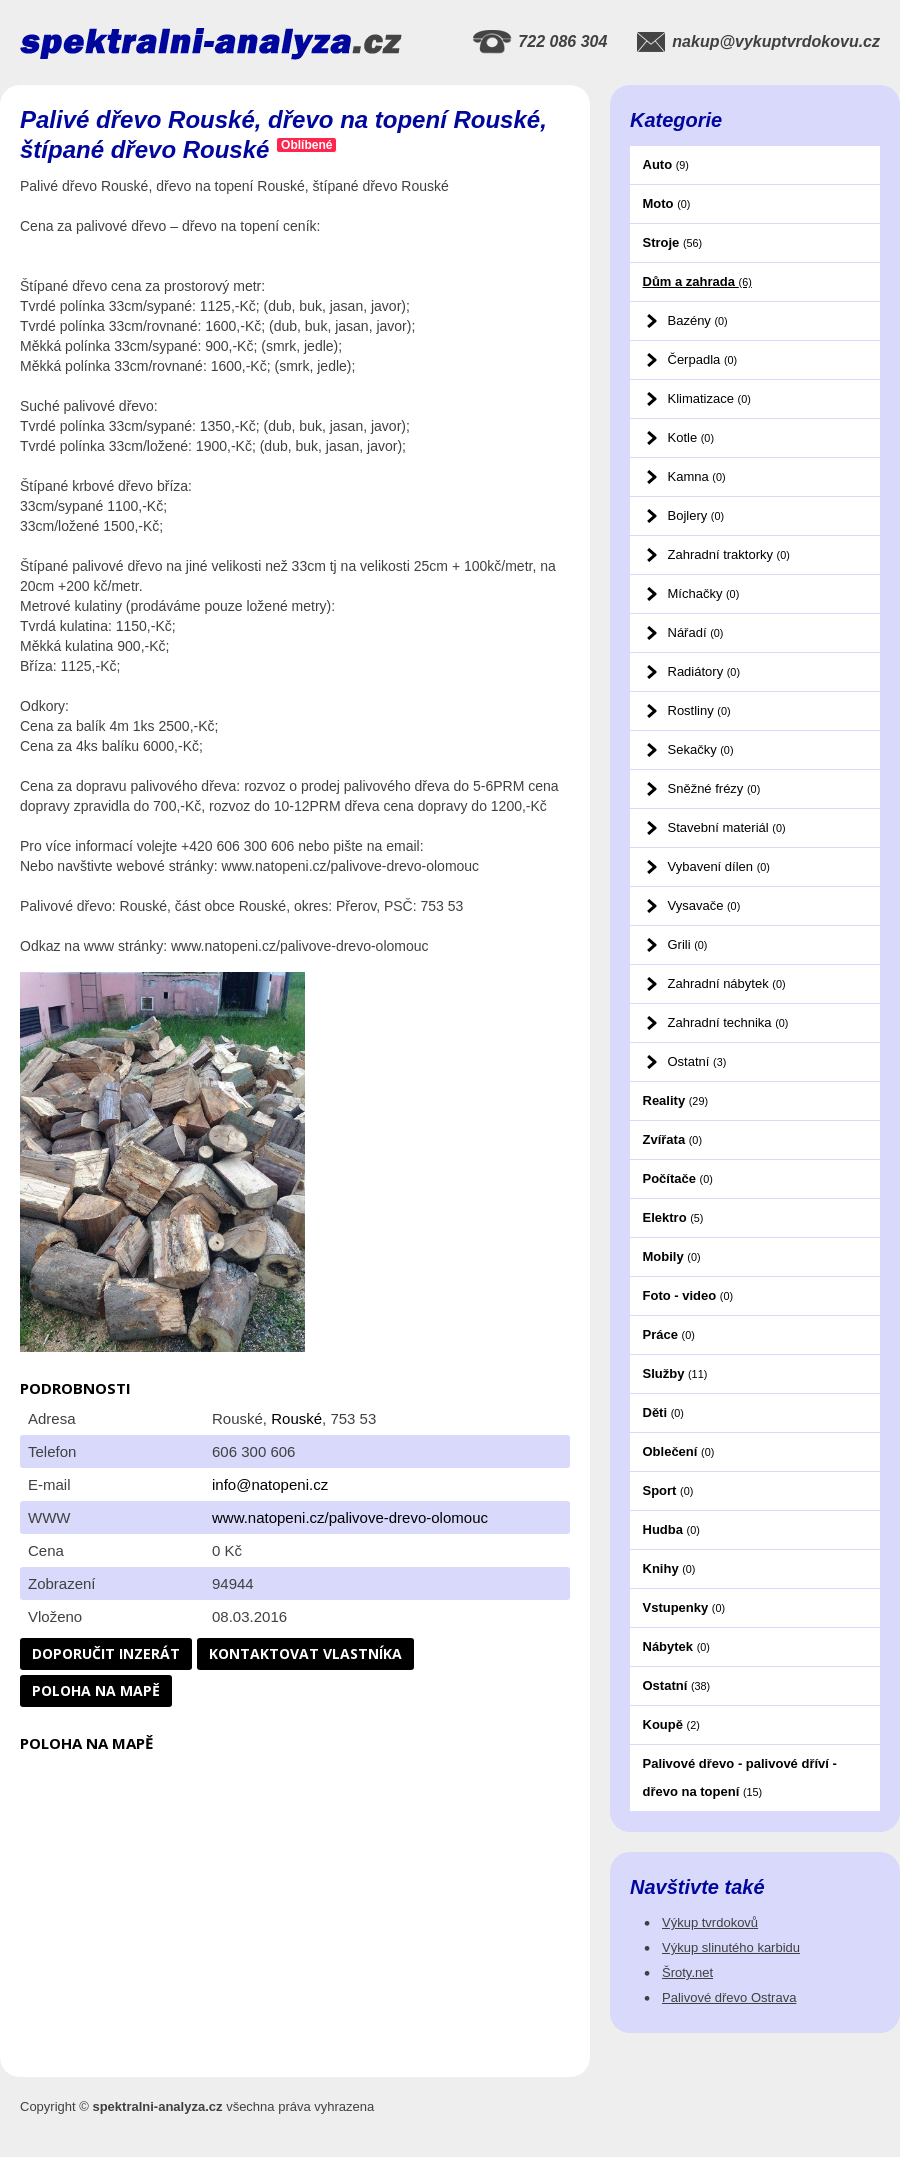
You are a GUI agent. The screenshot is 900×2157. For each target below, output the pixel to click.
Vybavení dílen (719, 866)
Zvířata (672, 1139)
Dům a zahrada (697, 281)
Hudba (671, 1529)
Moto (667, 203)
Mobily (672, 1256)
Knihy (669, 1568)
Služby (675, 1373)
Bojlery (696, 515)
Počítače (678, 1178)
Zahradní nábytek (727, 983)
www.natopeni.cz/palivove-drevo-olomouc (350, 1517)
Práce (669, 1334)
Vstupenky (684, 1607)
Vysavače (704, 905)
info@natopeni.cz (270, 1484)
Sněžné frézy (714, 788)
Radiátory (704, 671)
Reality (676, 1100)
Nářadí (696, 632)
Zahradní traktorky (729, 554)
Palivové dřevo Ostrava (729, 1997)
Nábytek (676, 1646)
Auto (666, 164)
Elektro (673, 1217)
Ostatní (697, 1061)
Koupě (671, 1724)
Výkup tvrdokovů (710, 1922)
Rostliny (699, 710)
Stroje (673, 242)
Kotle (691, 437)
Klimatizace (709, 398)
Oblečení (679, 1451)
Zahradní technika (728, 1022)
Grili (688, 944)
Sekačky (701, 749)
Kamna (697, 476)
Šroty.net (687, 1972)
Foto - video (688, 1295)
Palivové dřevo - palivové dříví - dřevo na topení (740, 1777)
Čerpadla (703, 359)
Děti (663, 1412)
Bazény (698, 320)
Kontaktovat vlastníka (305, 1653)
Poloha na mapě (96, 1690)
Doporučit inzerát (106, 1653)
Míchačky (704, 593)
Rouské (296, 1418)
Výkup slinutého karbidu (731, 1947)
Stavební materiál (727, 827)
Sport (668, 1490)
